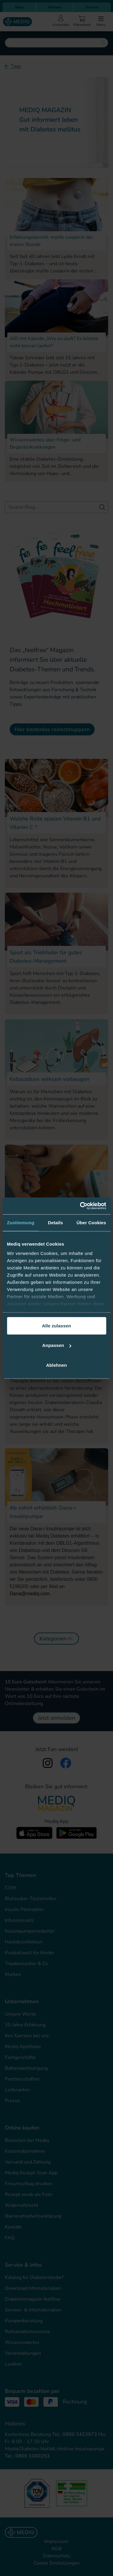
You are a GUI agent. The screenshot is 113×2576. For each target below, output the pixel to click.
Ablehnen (56, 1364)
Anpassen (56, 1345)
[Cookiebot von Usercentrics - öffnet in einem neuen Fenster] (80, 1206)
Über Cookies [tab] (91, 1222)
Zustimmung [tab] (20, 1222)
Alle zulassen (56, 1325)
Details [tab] (55, 1222)
